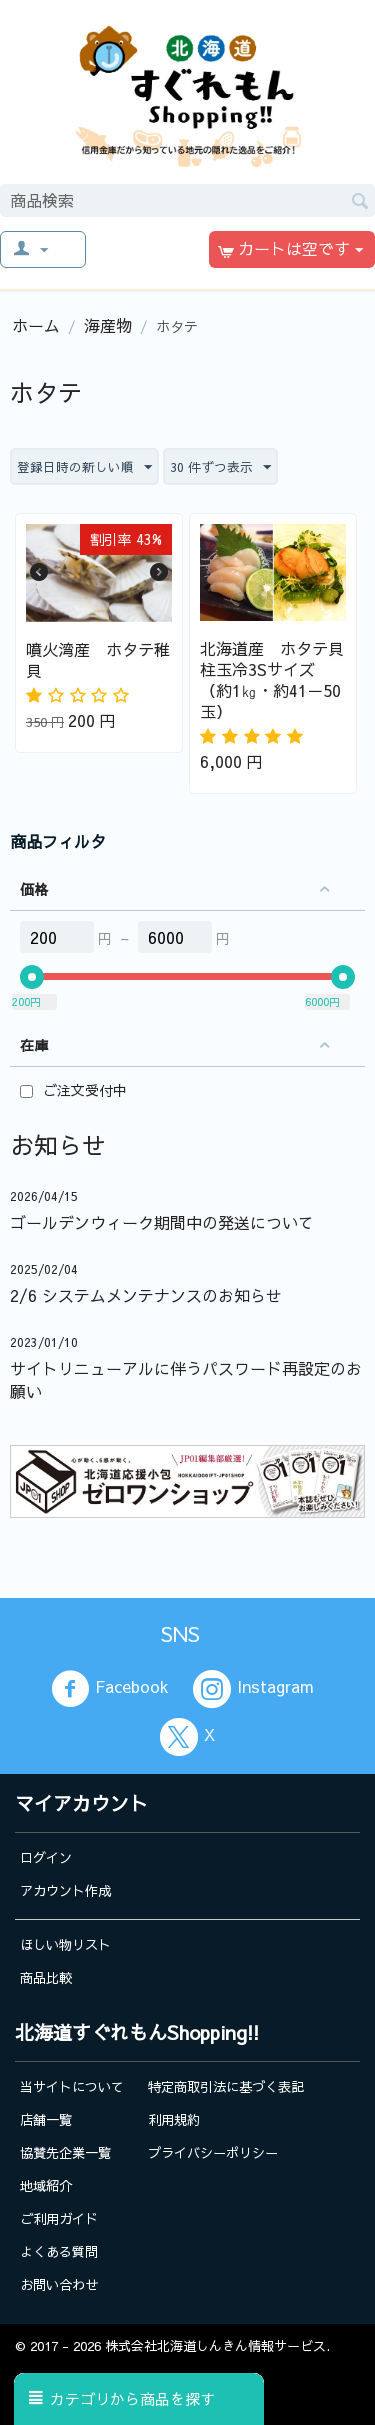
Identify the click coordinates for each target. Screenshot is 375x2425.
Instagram (253, 1689)
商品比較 (46, 1977)
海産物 (108, 325)
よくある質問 (59, 2251)
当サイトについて (72, 2086)
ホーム (36, 325)
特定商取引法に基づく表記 (226, 2086)
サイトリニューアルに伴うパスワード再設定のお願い (186, 1379)
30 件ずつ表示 (220, 468)
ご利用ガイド (59, 2218)
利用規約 (174, 2119)
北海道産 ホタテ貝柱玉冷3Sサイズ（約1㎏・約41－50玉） (272, 680)
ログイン (46, 1857)
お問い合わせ (59, 2284)
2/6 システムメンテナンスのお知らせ (146, 1295)
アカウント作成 (65, 1890)
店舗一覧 (46, 2119)
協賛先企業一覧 (65, 2152)
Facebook (110, 1689)
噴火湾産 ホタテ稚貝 (98, 660)
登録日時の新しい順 (84, 468)
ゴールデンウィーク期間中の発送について (162, 1222)
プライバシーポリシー (213, 2152)
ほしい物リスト (65, 1944)
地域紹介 (46, 2185)
